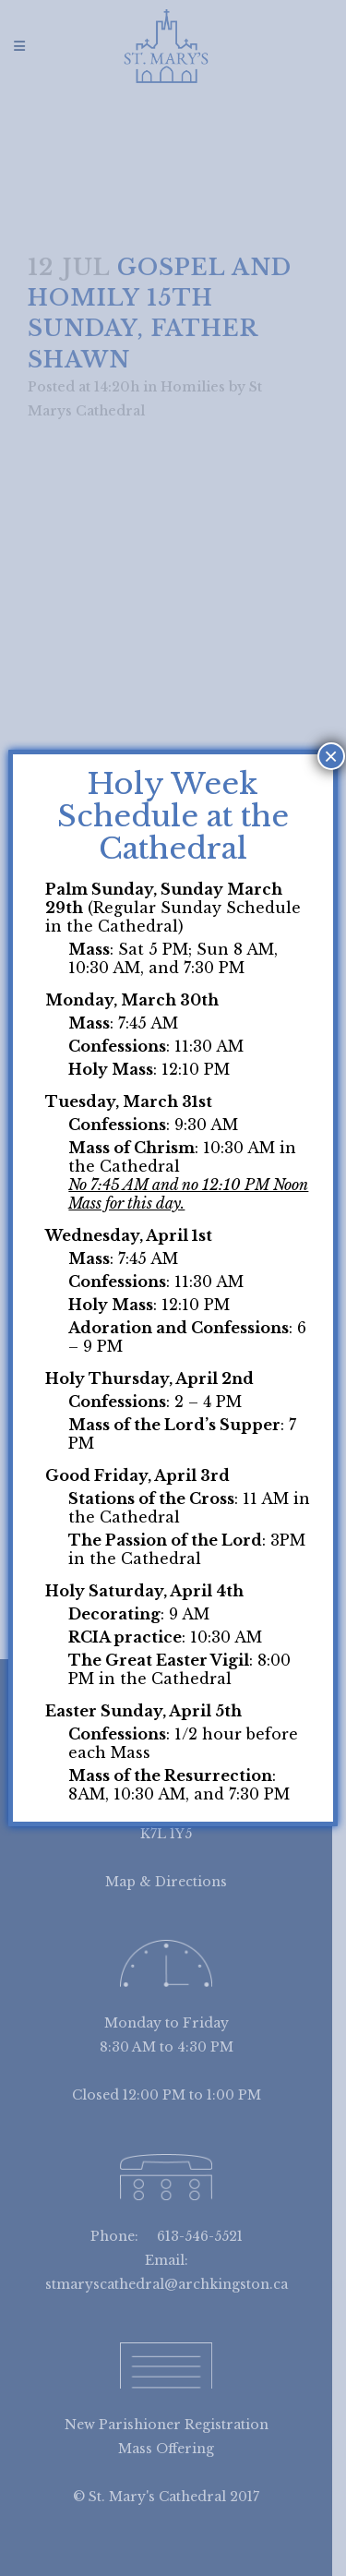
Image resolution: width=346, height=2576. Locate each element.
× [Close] (331, 756)
